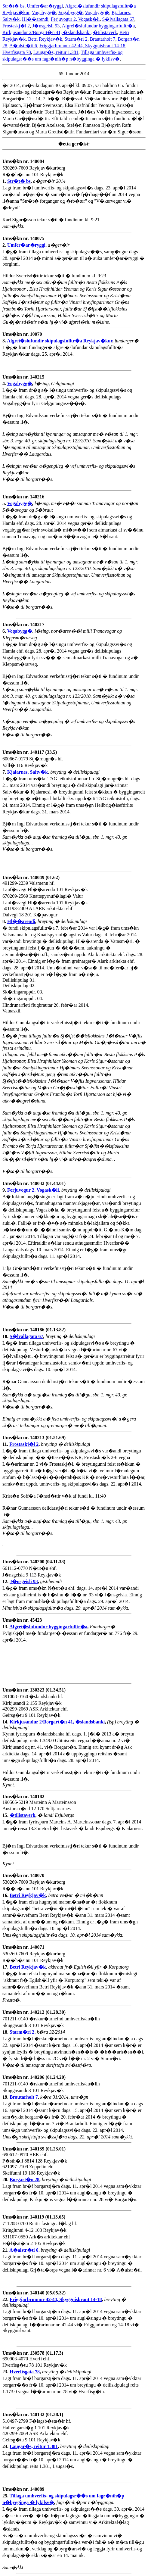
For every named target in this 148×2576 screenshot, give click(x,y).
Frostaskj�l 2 (16, 25)
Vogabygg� (44, 12)
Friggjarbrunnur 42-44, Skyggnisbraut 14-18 (82, 45)
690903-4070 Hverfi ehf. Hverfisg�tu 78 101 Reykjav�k (34, 2362)
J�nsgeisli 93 (46, 25)
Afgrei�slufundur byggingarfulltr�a (98, 25)
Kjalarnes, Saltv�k (27, 772)
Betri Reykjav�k (45, 39)
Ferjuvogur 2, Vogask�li (75, 19)
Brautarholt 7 (103, 39)
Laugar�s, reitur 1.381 (56, 52)
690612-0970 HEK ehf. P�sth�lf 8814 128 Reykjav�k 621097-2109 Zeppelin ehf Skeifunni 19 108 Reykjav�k (34, 2164)
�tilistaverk (105, 32)
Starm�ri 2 (76, 39)
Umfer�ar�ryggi (45, 5)
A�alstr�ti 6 (23, 45)
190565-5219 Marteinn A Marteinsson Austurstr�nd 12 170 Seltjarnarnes (39, 1806)
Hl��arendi (35, 19)
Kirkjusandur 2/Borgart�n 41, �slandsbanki (46, 32)
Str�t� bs (13, 5)
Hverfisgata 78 (16, 52)
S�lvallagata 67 (118, 19)
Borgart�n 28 (24, 2179)
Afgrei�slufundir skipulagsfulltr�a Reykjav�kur (59, 340)
